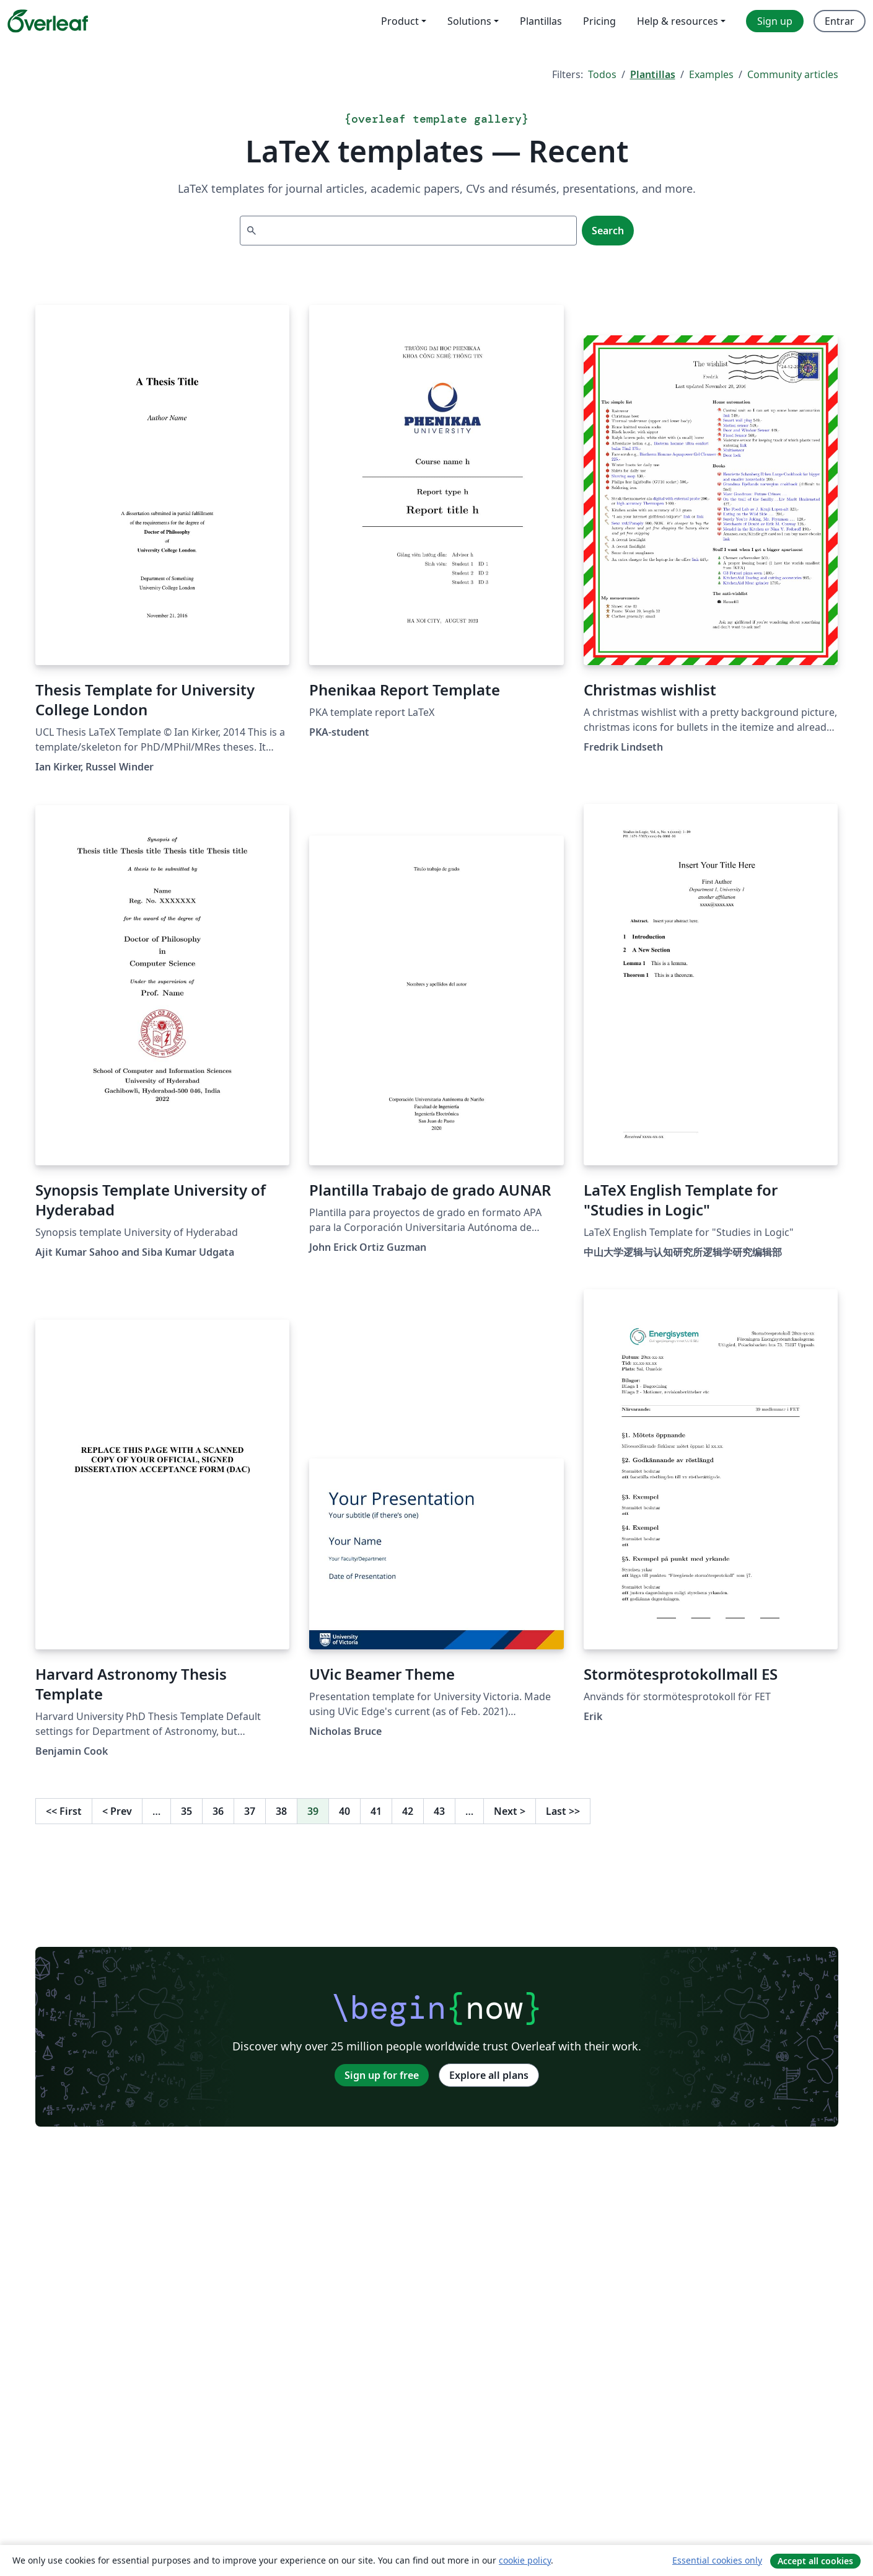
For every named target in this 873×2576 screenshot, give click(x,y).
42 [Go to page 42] (407, 1811)
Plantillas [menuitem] (541, 21)
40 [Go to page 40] (344, 1811)
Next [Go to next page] (509, 1811)
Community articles (792, 74)
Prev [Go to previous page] (117, 1811)
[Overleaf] (47, 21)
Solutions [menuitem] (469, 21)
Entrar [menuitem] (839, 21)
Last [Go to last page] (563, 1811)
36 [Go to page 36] (218, 1811)
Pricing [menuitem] (599, 21)
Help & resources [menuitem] (677, 21)
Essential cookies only (717, 2560)
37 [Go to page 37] (249, 1811)
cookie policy (525, 2560)
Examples (711, 74)
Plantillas (652, 74)
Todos (602, 74)
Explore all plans (489, 2075)
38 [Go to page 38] (281, 1811)
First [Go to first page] (64, 1811)
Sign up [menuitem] (774, 21)
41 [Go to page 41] (376, 1811)
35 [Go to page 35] (186, 1811)
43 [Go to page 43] (439, 1811)
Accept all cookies (815, 2561)
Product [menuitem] (400, 21)
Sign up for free (381, 2075)
